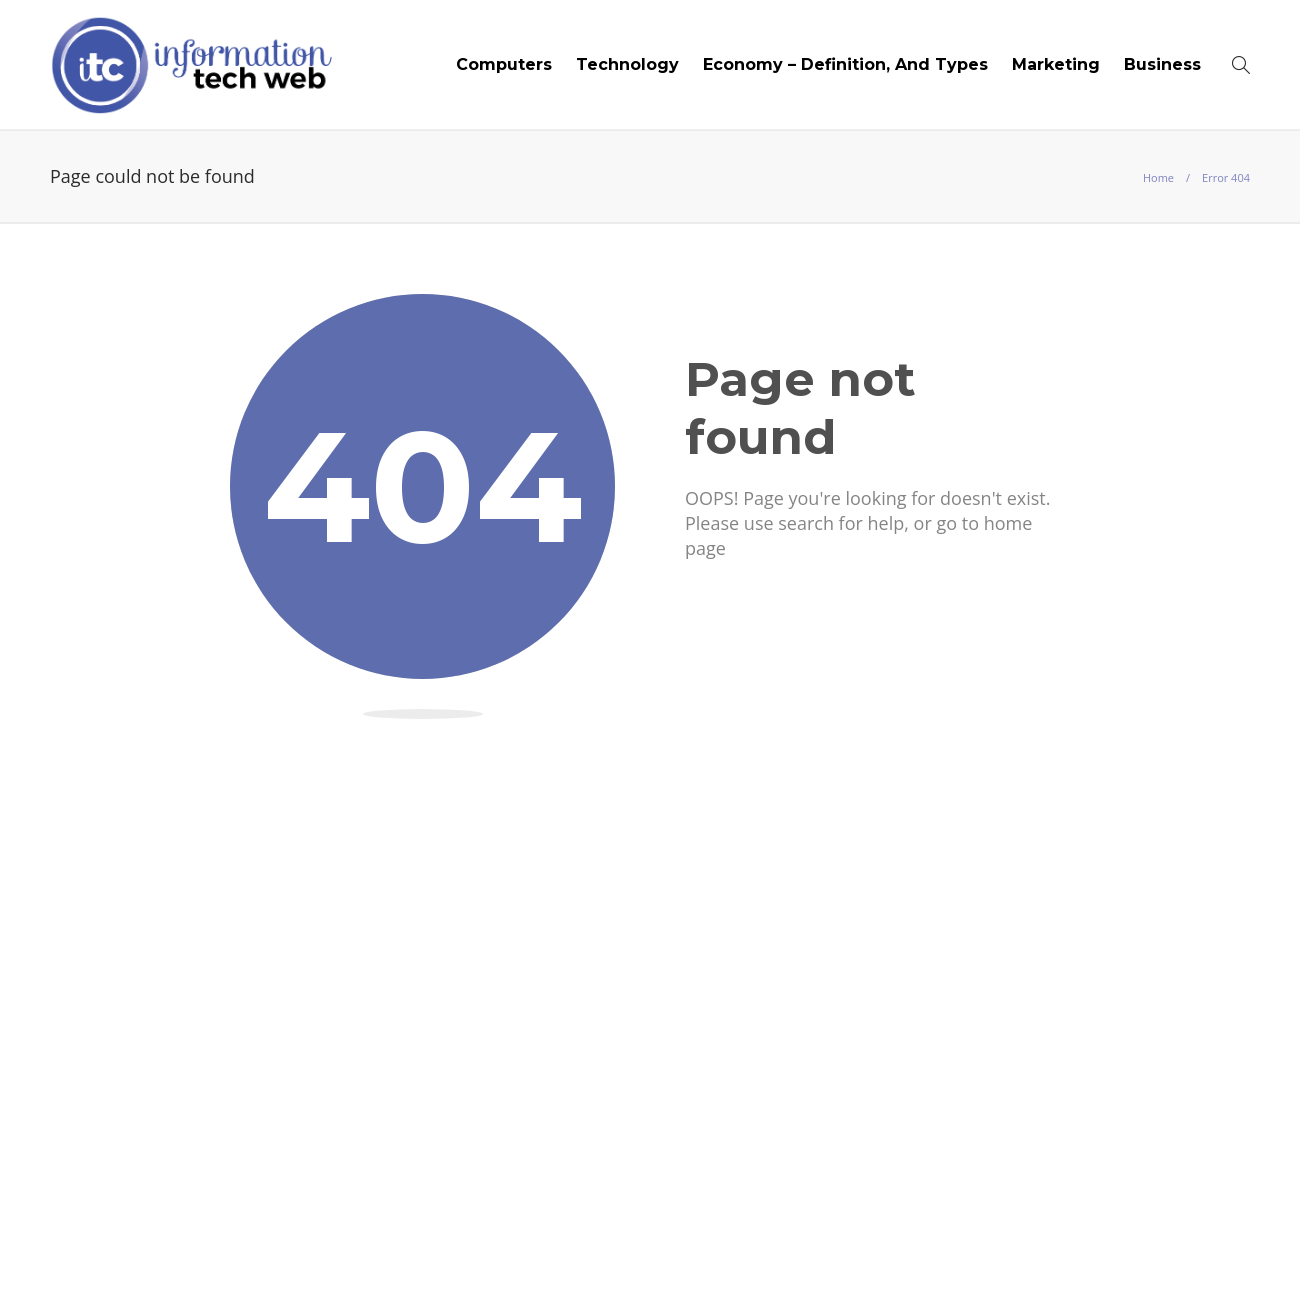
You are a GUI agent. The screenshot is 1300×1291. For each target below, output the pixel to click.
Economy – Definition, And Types (845, 64)
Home (1158, 177)
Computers (504, 64)
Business (1162, 64)
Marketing (1056, 64)
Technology (627, 64)
